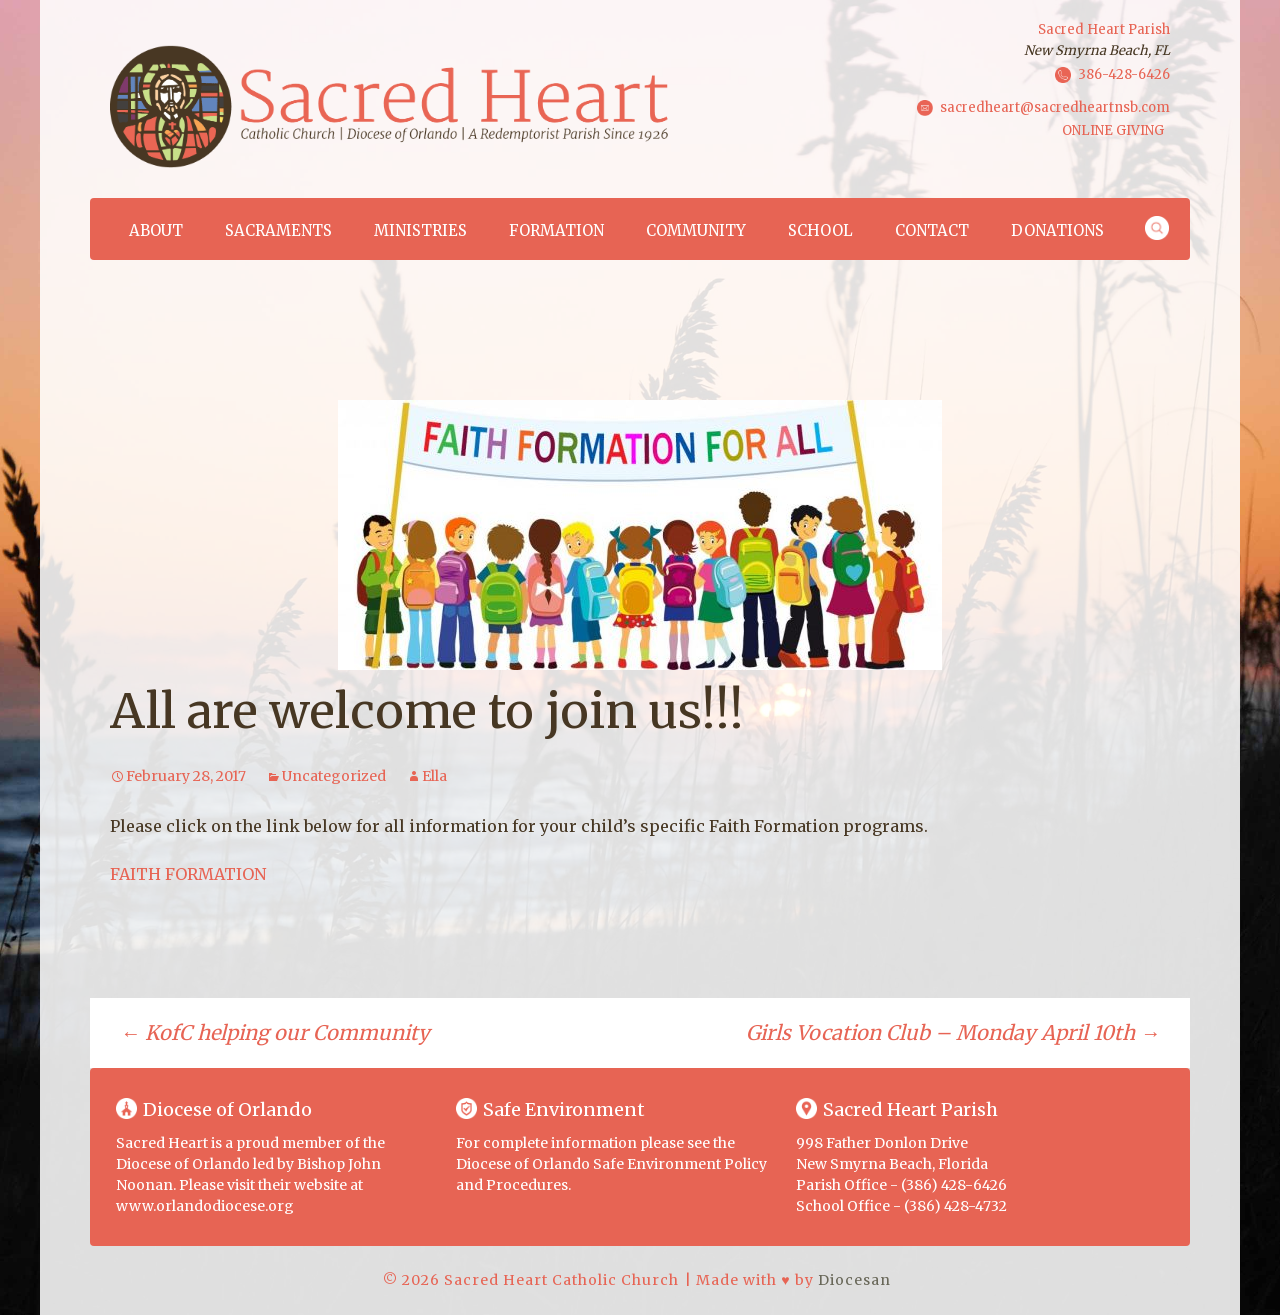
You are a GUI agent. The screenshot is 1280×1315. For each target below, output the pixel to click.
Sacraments (278, 230)
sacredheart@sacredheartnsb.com (1055, 106)
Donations (1057, 230)
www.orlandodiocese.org (205, 1206)
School (820, 230)
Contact (932, 230)
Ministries (420, 230)
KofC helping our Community (275, 1032)
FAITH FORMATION (188, 874)
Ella (434, 776)
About (156, 230)
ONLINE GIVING (1113, 130)
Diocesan (854, 1280)
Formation (556, 230)
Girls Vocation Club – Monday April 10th (953, 1032)
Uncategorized (334, 776)
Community (696, 230)
